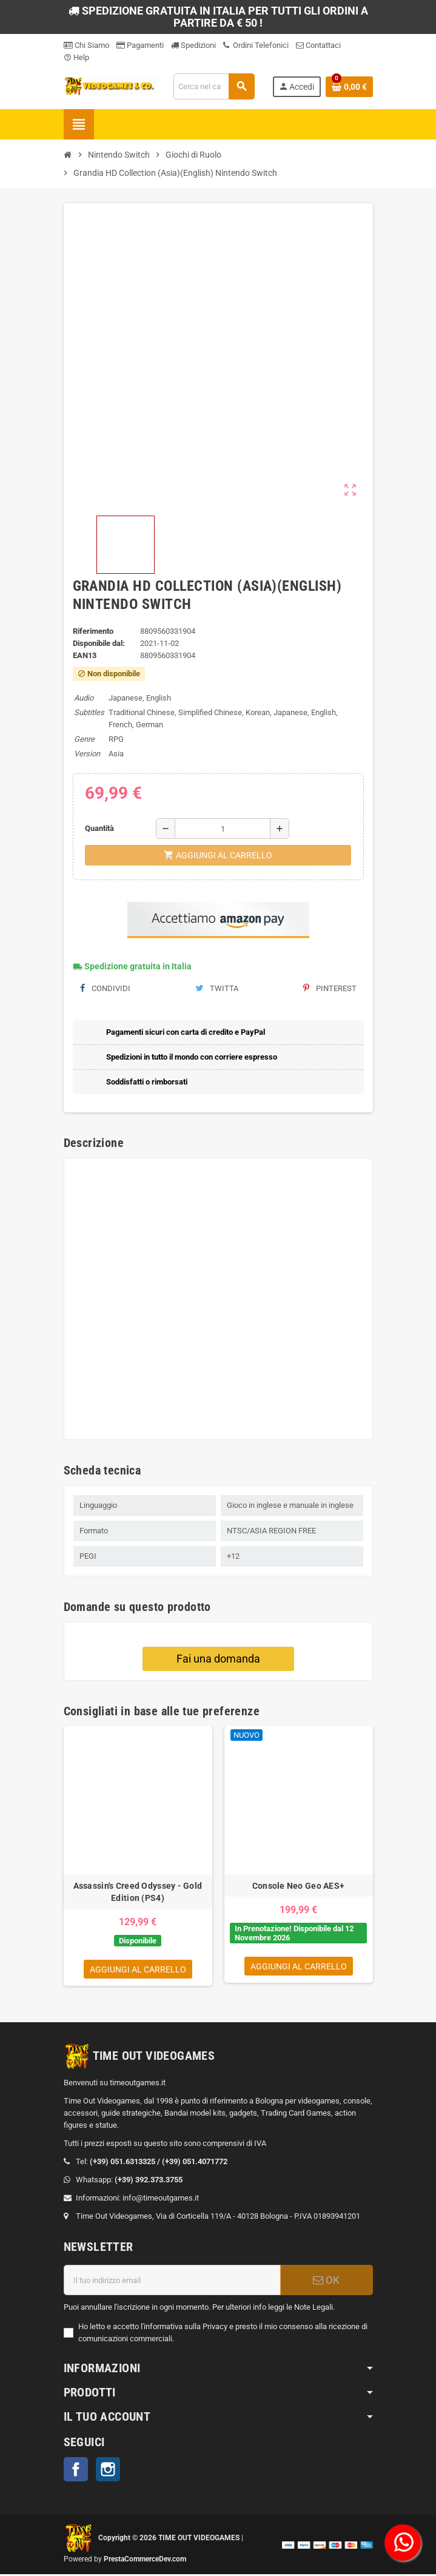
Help (76, 57)
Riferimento (93, 631)
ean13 (84, 655)
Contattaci (318, 45)
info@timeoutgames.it (160, 2199)
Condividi (105, 988)
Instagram (108, 2471)
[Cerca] (213, 86)
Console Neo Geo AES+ (298, 1886)
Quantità (99, 828)
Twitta (216, 988)
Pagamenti (140, 45)
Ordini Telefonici (256, 45)
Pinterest (330, 988)
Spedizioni (193, 45)
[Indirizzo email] (172, 2282)
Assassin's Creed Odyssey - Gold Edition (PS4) (138, 1892)
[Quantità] (222, 828)
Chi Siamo (86, 45)
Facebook (76, 2471)
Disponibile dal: (99, 643)
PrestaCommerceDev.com (145, 2561)
